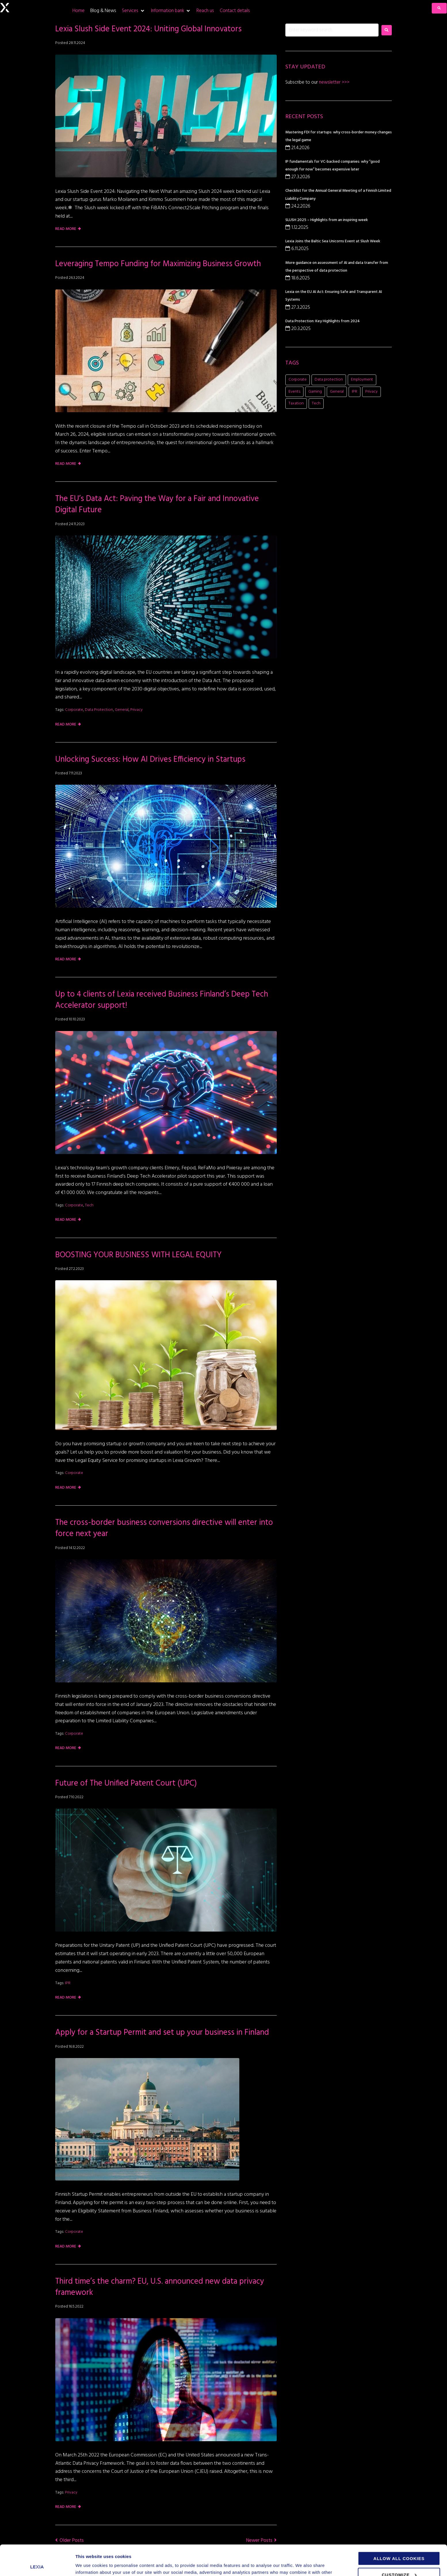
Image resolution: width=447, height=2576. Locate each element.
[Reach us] (205, 10)
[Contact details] (235, 10)
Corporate (74, 710)
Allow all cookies (399, 2528)
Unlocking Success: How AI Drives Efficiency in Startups (150, 759)
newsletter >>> (333, 82)
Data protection (99, 710)
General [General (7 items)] (337, 391)
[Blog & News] (103, 10)
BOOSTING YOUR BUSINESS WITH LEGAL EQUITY (138, 1255)
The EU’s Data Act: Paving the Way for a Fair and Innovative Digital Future (157, 504)
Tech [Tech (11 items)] (316, 403)
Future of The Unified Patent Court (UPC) (126, 1783)
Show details (88, 2564)
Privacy (136, 710)
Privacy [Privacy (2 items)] (371, 391)
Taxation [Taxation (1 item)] (296, 403)
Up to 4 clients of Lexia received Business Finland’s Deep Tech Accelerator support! (161, 1000)
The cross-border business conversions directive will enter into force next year (164, 1528)
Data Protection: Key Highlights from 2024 (322, 321)
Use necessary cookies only (401, 2560)
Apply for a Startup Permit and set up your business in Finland (163, 2032)
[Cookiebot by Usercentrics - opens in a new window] (37, 2564)
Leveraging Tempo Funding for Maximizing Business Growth (158, 264)
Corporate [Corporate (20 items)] (298, 379)
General (122, 710)
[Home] (78, 10)
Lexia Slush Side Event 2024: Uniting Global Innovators (148, 29)
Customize (399, 2544)
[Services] (133, 10)
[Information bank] (171, 10)
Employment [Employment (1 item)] (362, 379)
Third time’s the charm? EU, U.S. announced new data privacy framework (159, 2287)
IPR (67, 1983)
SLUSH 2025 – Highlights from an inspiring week (326, 220)
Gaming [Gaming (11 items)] (315, 391)
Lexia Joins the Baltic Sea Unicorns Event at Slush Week (332, 241)
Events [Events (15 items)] (294, 391)
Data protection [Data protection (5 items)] (329, 379)
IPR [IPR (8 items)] (354, 391)
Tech (89, 1205)
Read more (65, 229)
